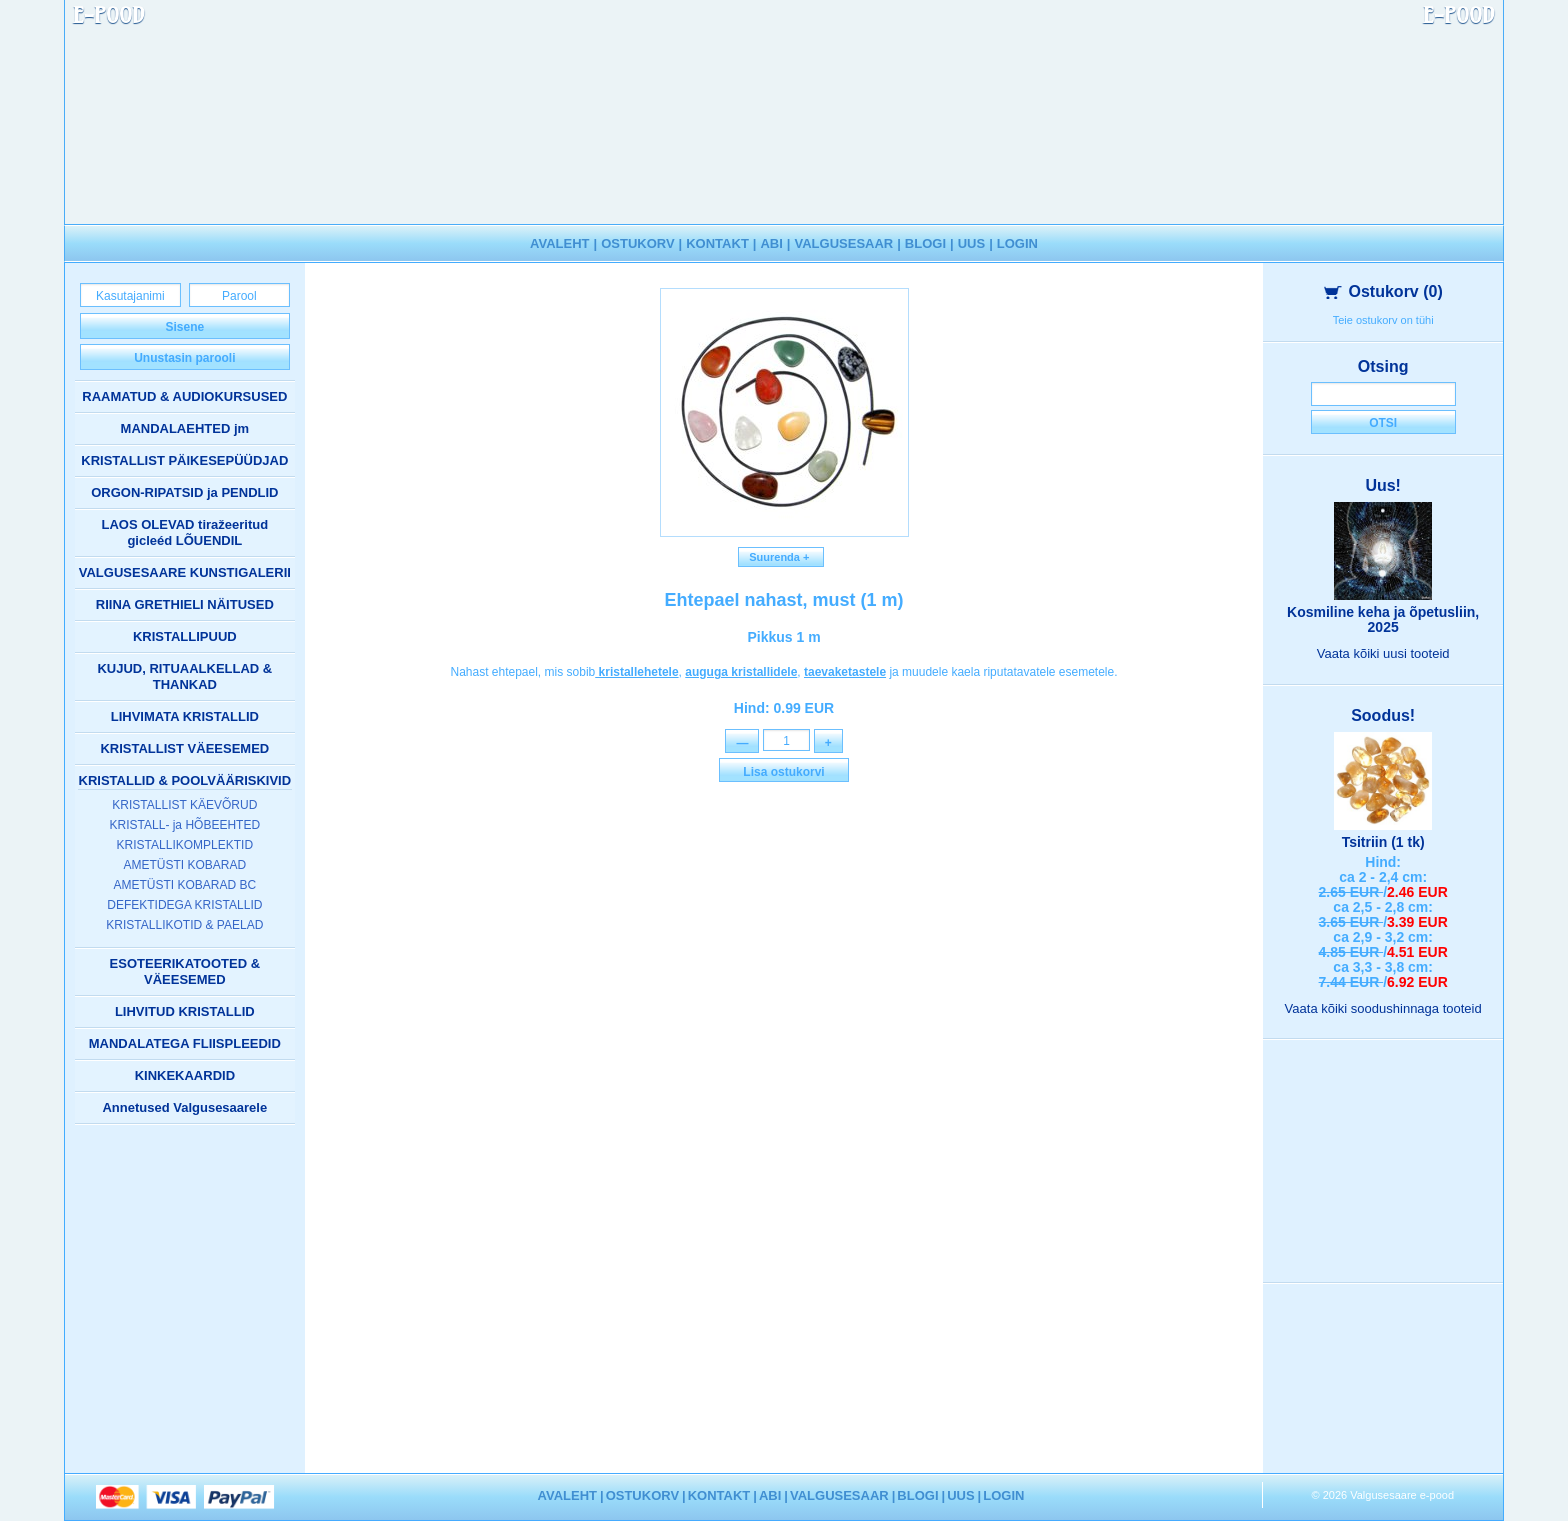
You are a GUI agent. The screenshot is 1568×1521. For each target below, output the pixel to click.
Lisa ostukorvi (783, 774)
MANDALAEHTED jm (185, 428)
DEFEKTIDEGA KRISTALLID (184, 905)
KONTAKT (717, 243)
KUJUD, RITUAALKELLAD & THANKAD (184, 676)
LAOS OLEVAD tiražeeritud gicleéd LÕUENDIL (185, 532)
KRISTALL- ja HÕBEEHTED (185, 825)
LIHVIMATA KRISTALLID (185, 716)
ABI (771, 243)
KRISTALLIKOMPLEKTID (185, 845)
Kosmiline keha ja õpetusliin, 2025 (1383, 619)
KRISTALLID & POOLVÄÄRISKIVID (185, 780)
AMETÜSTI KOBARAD (184, 865)
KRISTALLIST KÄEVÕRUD (184, 805)
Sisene (184, 327)
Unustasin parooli (184, 358)
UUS (971, 243)
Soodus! (1383, 715)
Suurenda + (781, 557)
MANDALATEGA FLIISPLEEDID (185, 1043)
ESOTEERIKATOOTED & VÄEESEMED (185, 971)
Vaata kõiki (1383, 653)
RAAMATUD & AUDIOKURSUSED (184, 396)
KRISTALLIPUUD (185, 636)
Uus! (1383, 485)
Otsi (1383, 423)
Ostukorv (1383, 291)
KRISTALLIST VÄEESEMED (184, 748)
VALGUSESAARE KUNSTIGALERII (185, 572)
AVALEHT (559, 243)
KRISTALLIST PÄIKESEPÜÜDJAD (184, 460)
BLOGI (925, 243)
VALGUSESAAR (844, 243)
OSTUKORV (637, 243)
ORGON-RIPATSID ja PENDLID (184, 492)
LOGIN (1017, 243)
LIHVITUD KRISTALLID (185, 1011)
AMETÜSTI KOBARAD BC (184, 885)
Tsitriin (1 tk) (1383, 842)
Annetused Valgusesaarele (184, 1107)
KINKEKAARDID (185, 1075)
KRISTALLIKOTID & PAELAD (184, 925)
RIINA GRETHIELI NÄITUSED (185, 604)
